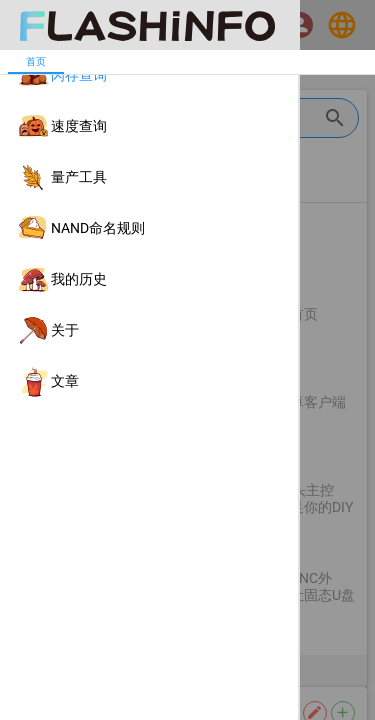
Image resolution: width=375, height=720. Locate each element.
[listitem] (149, 75)
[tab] (36, 62)
